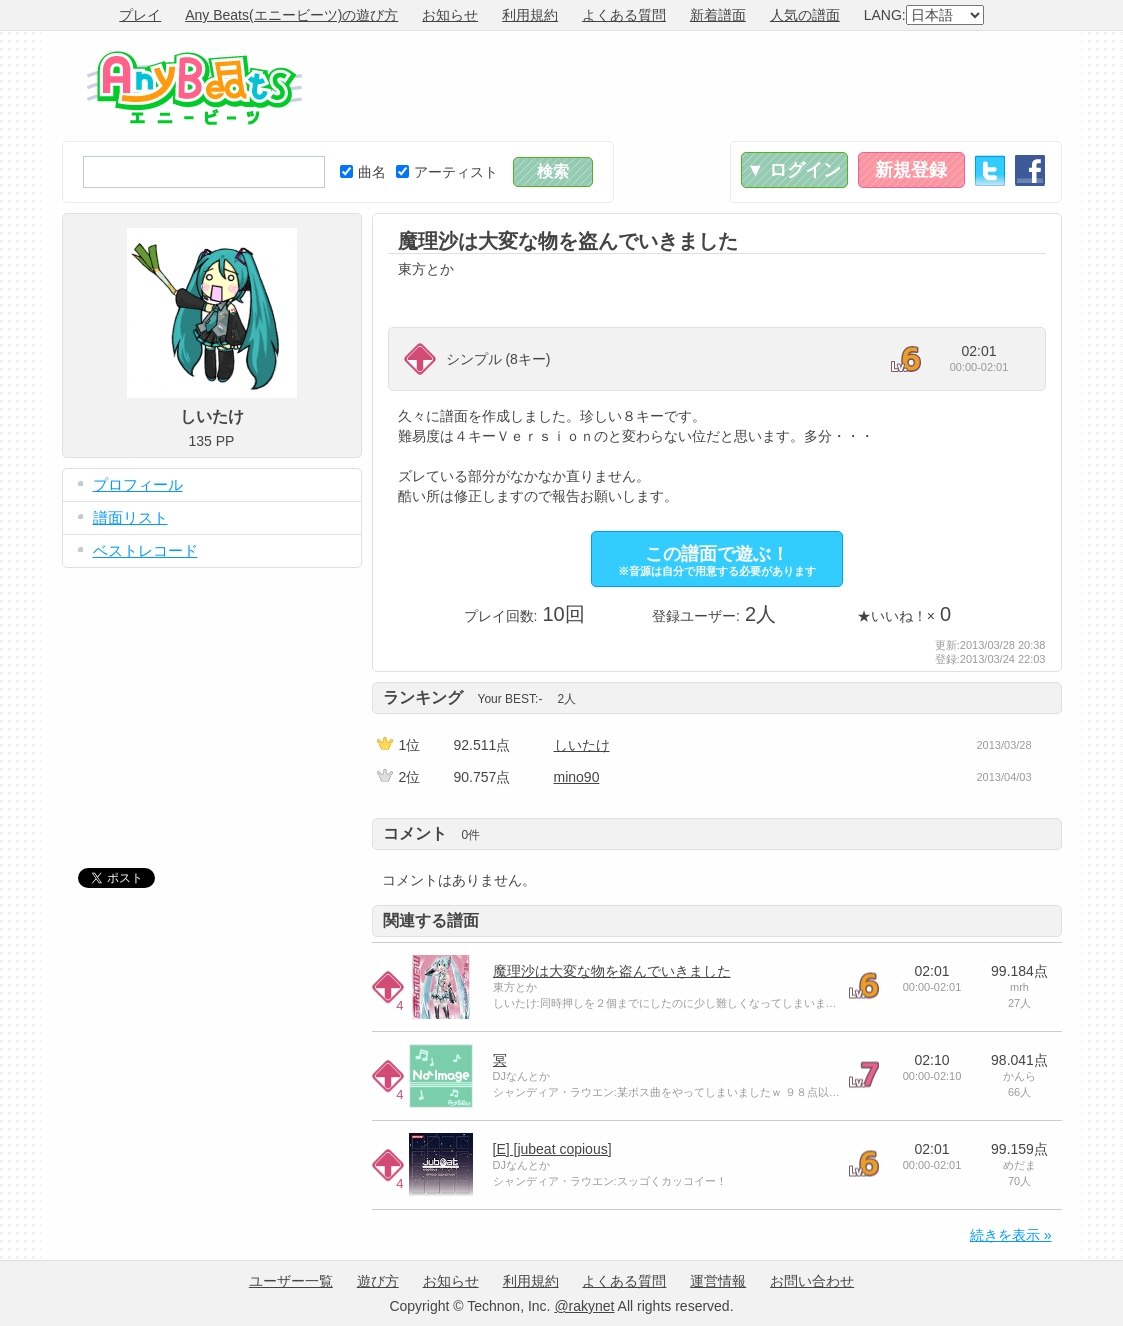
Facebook (1030, 170)
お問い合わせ (812, 1281)
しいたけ (582, 745)
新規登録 (911, 170)
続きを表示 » (1011, 1235)
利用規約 (530, 15)
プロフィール (138, 484)
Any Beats (194, 88)
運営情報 (718, 1281)
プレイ (140, 15)
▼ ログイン (794, 170)
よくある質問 (624, 15)
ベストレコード (145, 550)
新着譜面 (718, 15)
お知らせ (450, 15)
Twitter (990, 170)
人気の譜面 (805, 15)
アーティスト (447, 172)
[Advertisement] (698, 86)
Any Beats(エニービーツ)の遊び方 (291, 15)
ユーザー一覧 (291, 1281)
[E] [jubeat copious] (552, 1149)
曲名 (363, 172)
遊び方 (378, 1281)
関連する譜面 (431, 920)
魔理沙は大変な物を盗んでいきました (612, 971)
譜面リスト (130, 517)
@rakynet (584, 1306)
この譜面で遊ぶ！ (717, 560)
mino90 (577, 777)
